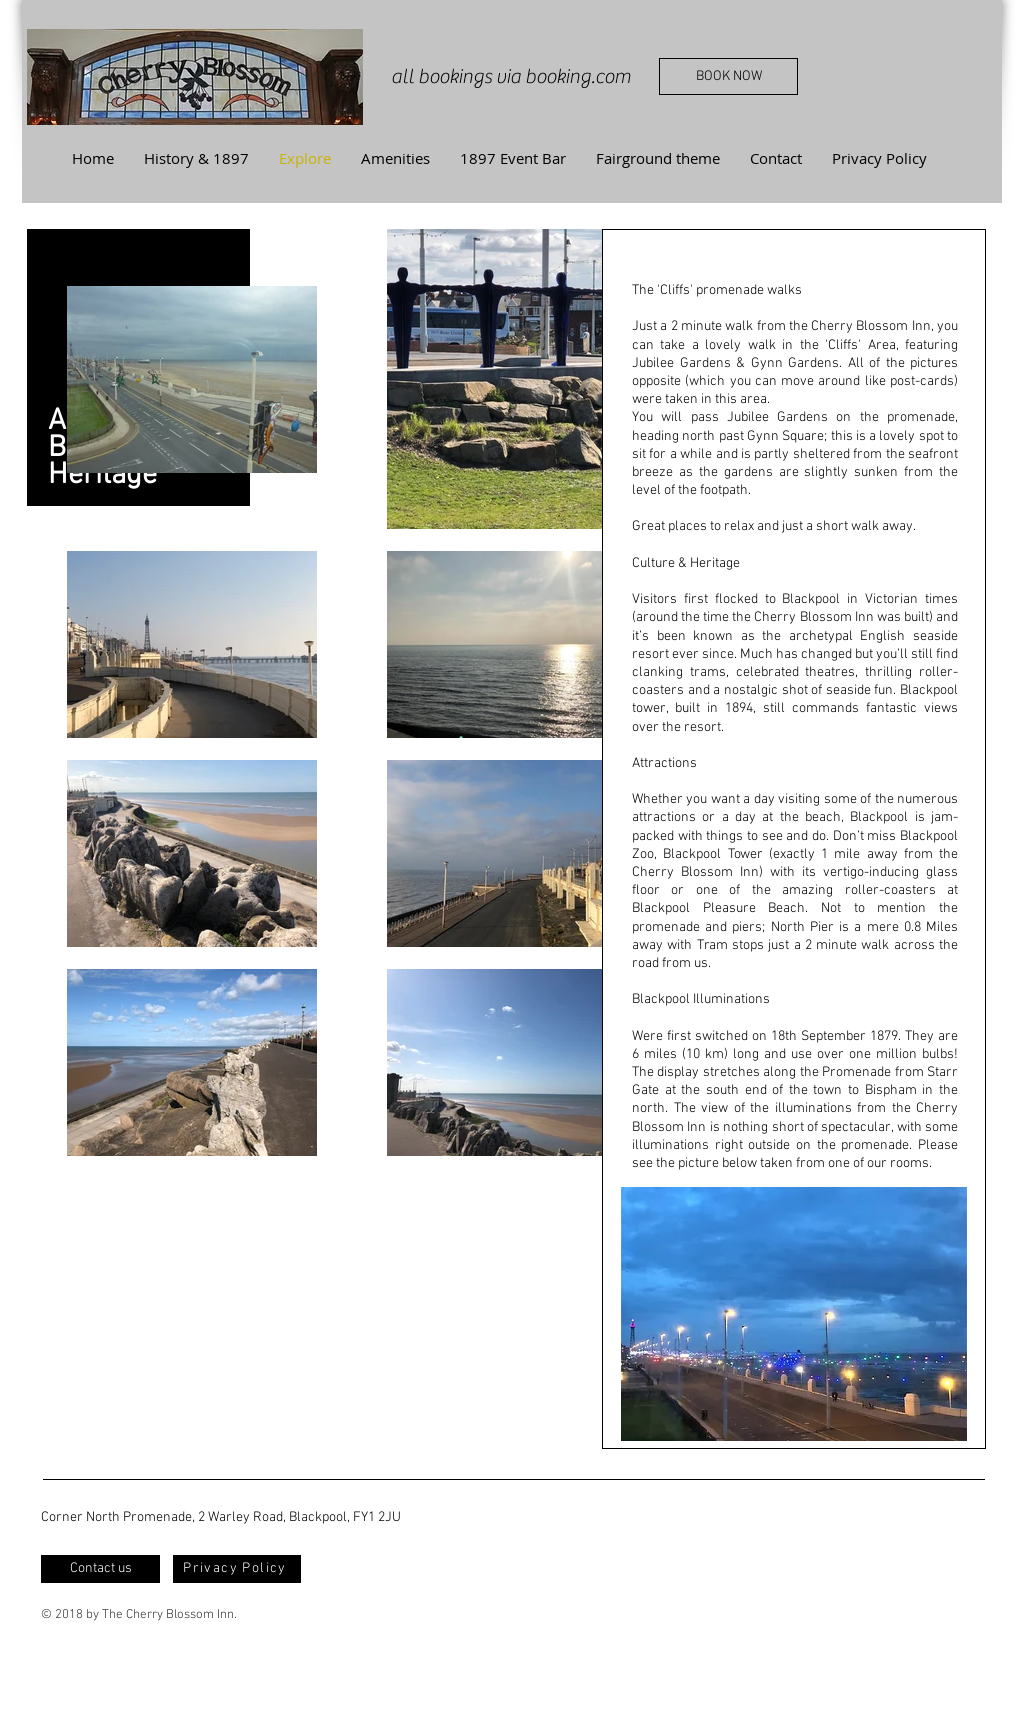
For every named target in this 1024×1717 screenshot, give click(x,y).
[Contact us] (100, 1569)
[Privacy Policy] (237, 1569)
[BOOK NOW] (728, 76)
